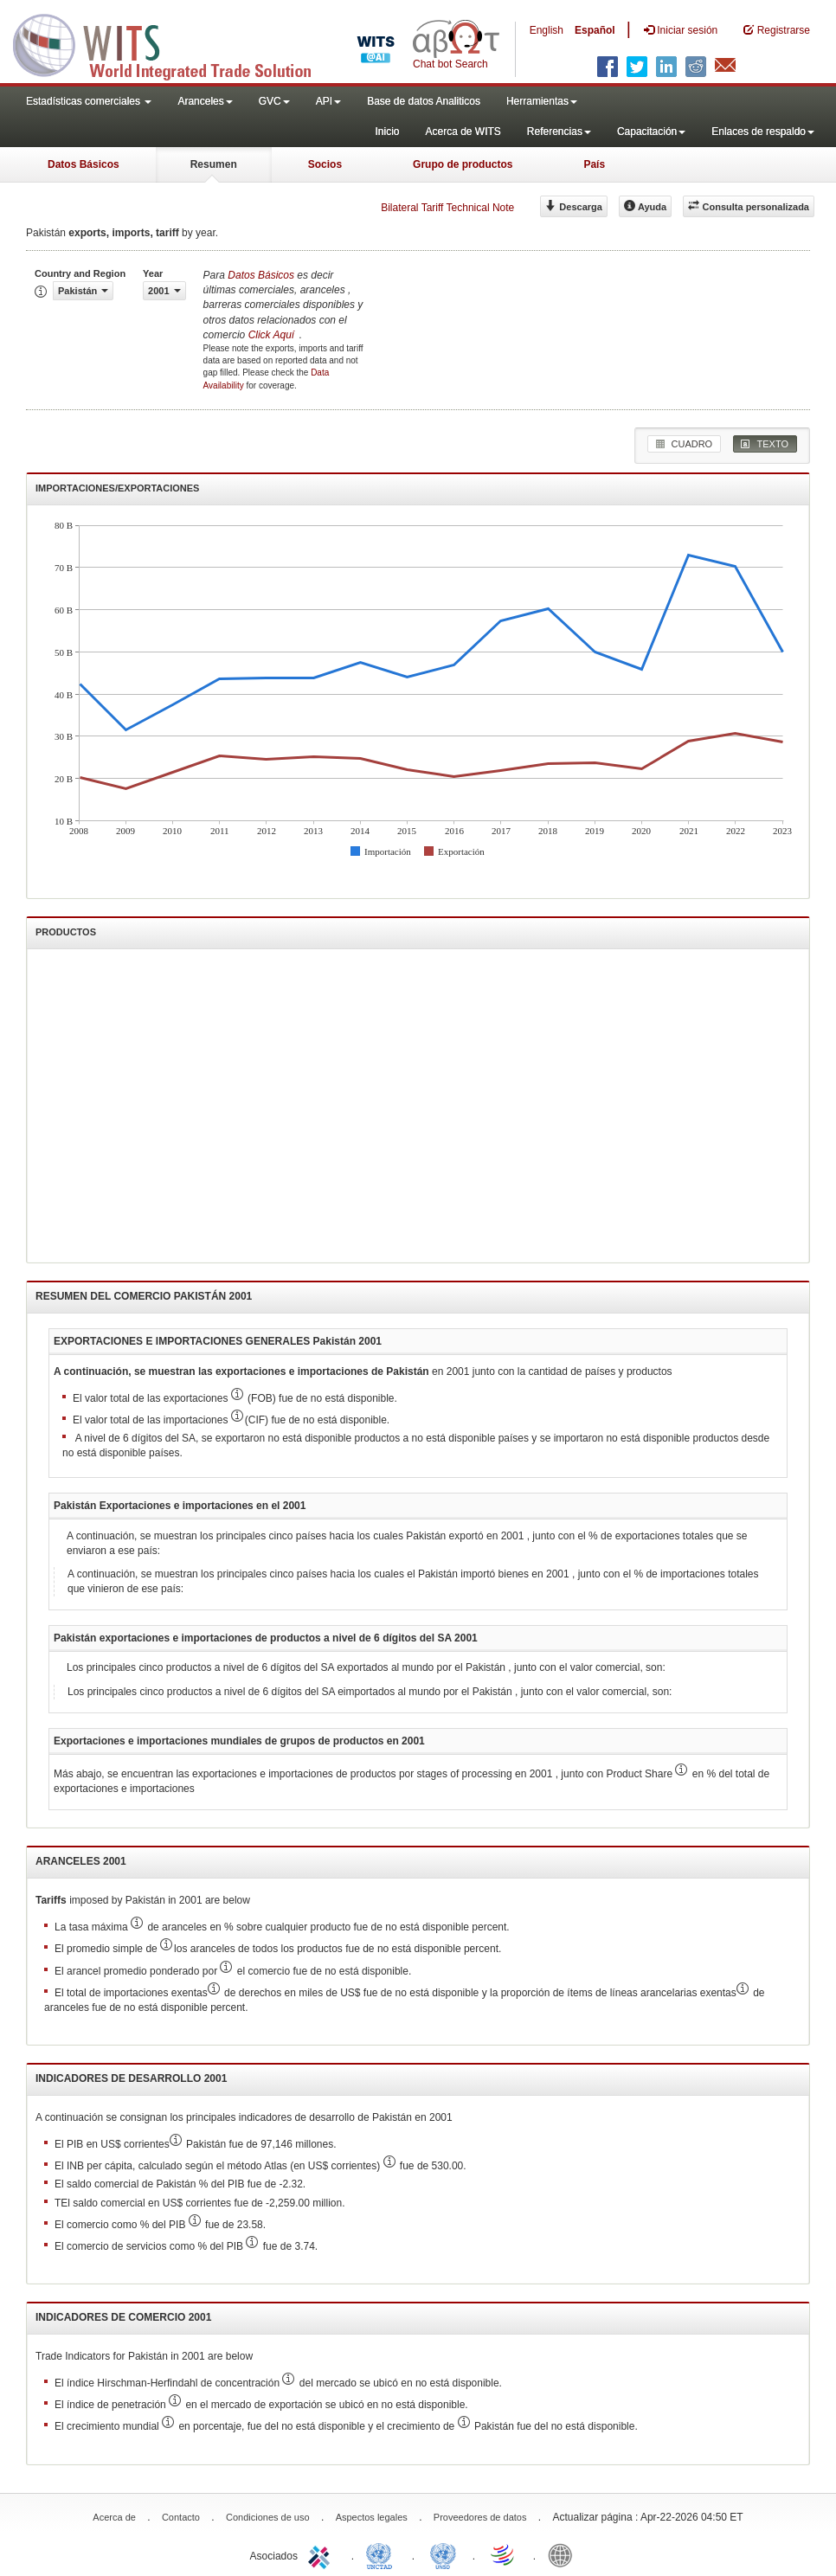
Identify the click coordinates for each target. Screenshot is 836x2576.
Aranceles (204, 101)
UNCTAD (382, 2554)
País (594, 164)
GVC (274, 101)
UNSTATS (443, 2554)
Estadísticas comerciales (88, 101)
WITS (173, 43)
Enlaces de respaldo (762, 131)
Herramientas (541, 101)
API (328, 101)
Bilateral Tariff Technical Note (447, 208)
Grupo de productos (462, 164)
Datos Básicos (83, 164)
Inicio (387, 131)
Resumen (213, 164)
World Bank (564, 2554)
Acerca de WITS (462, 131)
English (546, 30)
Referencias (559, 131)
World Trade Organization (503, 2554)
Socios (325, 164)
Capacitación (651, 131)
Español (595, 30)
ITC (322, 2554)
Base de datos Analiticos (423, 101)
